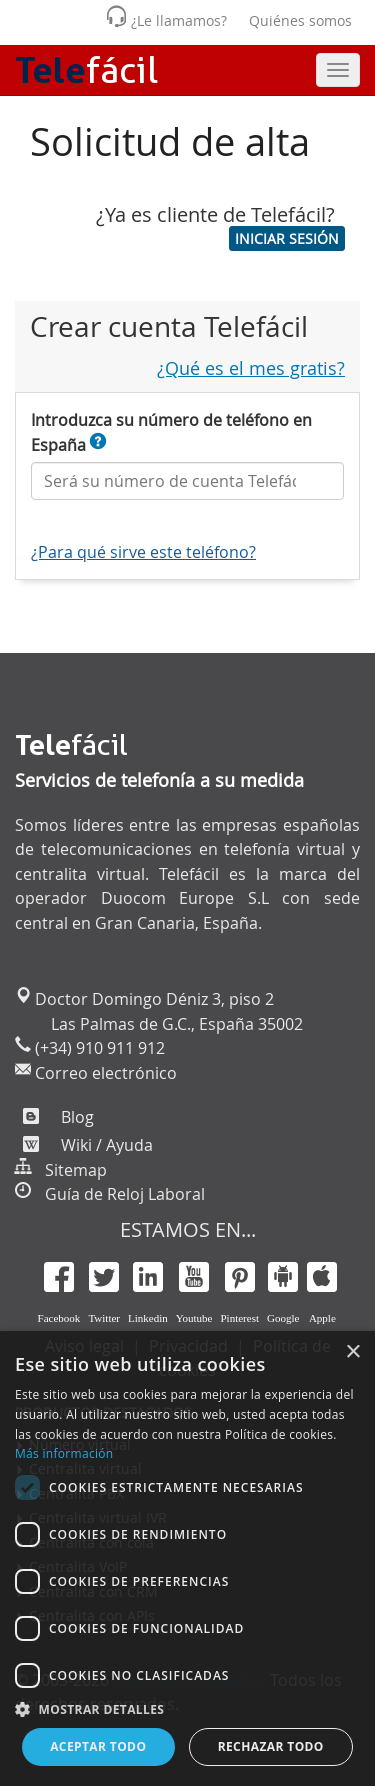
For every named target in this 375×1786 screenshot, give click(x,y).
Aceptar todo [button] (98, 1746)
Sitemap (76, 1170)
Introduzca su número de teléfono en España (171, 432)
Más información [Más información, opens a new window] (64, 1453)
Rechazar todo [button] (271, 1746)
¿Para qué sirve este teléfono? (143, 552)
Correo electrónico (104, 1073)
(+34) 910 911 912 (98, 1048)
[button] (287, 238)
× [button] (352, 1352)
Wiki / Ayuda (105, 1145)
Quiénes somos (300, 20)
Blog (75, 1117)
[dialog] (187, 1558)
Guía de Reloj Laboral (125, 1194)
